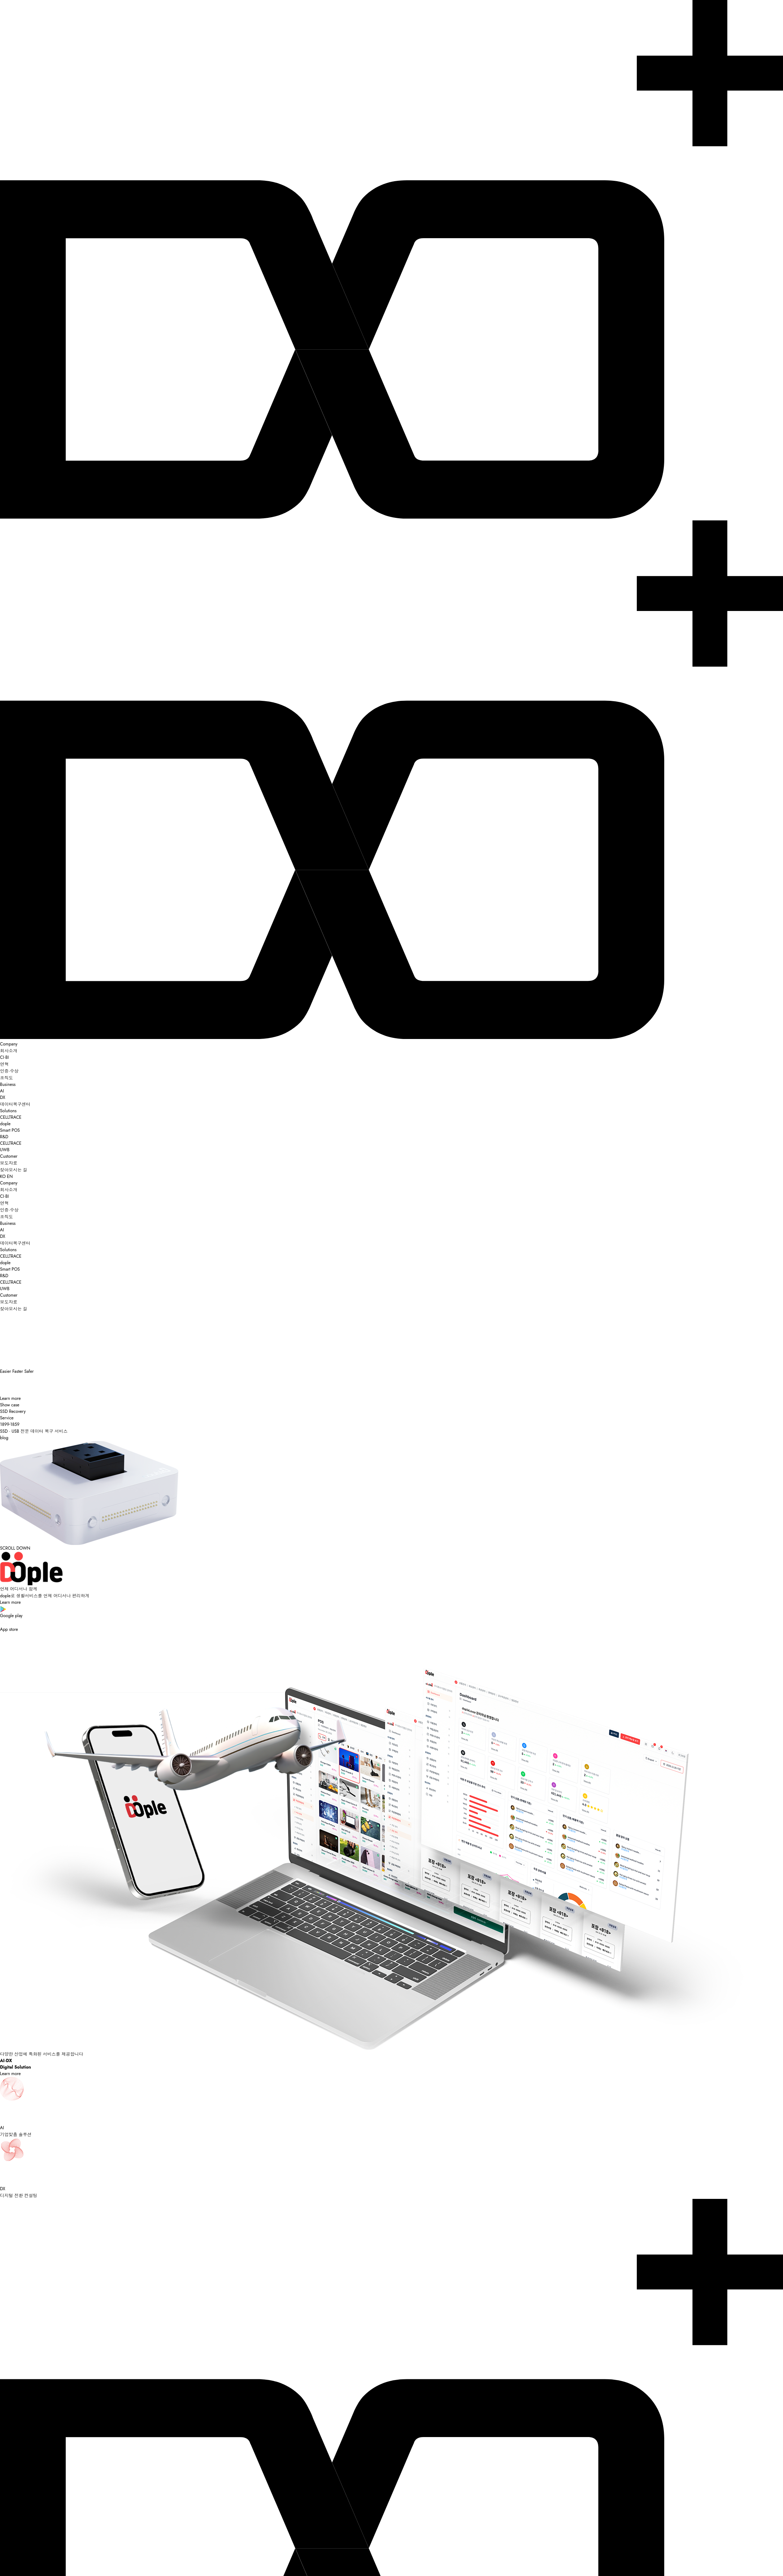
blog (4, 1438)
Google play (391, 1612)
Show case (9, 1405)
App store (391, 1626)
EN (10, 1176)
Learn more (10, 1398)
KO (3, 1176)
